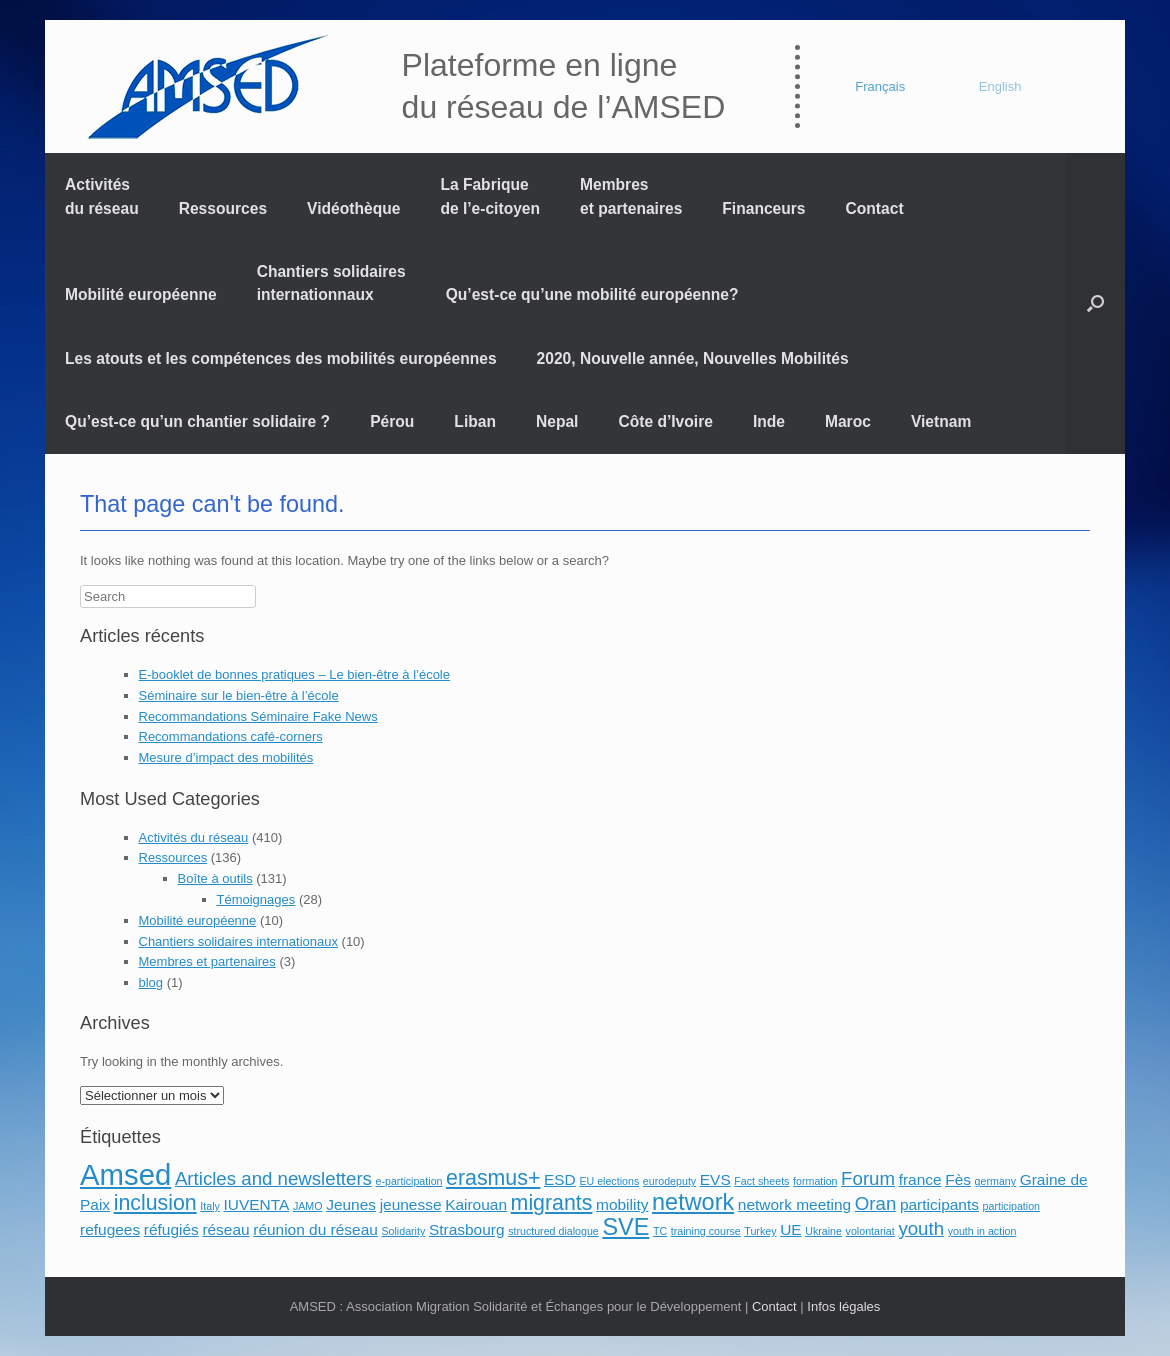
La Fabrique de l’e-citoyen (490, 196)
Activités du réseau (102, 196)
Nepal (557, 421)
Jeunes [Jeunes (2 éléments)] (351, 1204)
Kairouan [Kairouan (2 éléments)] (476, 1204)
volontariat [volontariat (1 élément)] (870, 1231)
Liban (475, 421)
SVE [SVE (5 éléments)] (625, 1227)
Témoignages (256, 899)
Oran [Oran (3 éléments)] (875, 1203)
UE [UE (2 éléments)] (790, 1229)
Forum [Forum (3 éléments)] (868, 1178)
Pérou (392, 421)
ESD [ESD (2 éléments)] (560, 1179)
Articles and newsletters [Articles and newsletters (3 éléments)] (273, 1178)
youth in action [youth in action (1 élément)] (982, 1231)
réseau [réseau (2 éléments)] (225, 1229)
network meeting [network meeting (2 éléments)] (794, 1204)
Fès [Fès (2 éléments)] (958, 1179)
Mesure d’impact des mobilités (226, 757)
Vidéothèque (353, 208)
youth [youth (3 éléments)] (921, 1228)
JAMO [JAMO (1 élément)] (308, 1206)
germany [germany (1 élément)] (995, 1181)
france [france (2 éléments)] (920, 1179)
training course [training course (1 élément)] (706, 1231)
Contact (875, 208)
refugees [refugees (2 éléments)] (110, 1229)
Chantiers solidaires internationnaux (331, 283)
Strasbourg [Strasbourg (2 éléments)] (467, 1229)
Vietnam (941, 421)
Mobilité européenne (141, 294)
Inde (769, 421)
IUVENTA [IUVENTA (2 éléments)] (256, 1204)
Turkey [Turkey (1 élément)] (760, 1231)
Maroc (848, 421)
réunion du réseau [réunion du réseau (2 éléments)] (315, 1229)
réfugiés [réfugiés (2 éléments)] (171, 1229)
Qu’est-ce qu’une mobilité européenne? (592, 294)
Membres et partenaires (631, 196)
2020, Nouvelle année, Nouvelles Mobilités (693, 358)
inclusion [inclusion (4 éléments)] (155, 1203)
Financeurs (763, 208)
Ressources (223, 208)
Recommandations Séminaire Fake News (258, 716)
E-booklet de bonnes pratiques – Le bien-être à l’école (295, 674)
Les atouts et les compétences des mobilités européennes (281, 358)
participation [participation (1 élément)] (1011, 1206)
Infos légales (843, 1306)
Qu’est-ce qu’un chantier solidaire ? (197, 421)
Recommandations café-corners (231, 736)
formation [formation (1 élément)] (815, 1181)
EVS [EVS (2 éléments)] (715, 1179)
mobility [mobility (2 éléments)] (622, 1204)
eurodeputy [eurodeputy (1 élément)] (669, 1181)
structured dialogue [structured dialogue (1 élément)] (553, 1231)
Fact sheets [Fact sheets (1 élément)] (761, 1181)
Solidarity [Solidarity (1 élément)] (403, 1231)
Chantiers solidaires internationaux (238, 941)
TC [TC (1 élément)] (660, 1231)
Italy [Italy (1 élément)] (210, 1206)
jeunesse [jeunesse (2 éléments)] (411, 1204)
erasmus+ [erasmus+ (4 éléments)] (493, 1178)
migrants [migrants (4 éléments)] (552, 1203)
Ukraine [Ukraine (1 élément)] (823, 1231)
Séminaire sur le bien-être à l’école (239, 695)
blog (151, 982)
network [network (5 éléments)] (693, 1202)
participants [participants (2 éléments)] (939, 1204)
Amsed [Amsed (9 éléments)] (125, 1174)
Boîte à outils (215, 878)
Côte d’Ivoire (665, 421)
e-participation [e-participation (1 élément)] (409, 1181)
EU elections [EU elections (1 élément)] (609, 1181)
